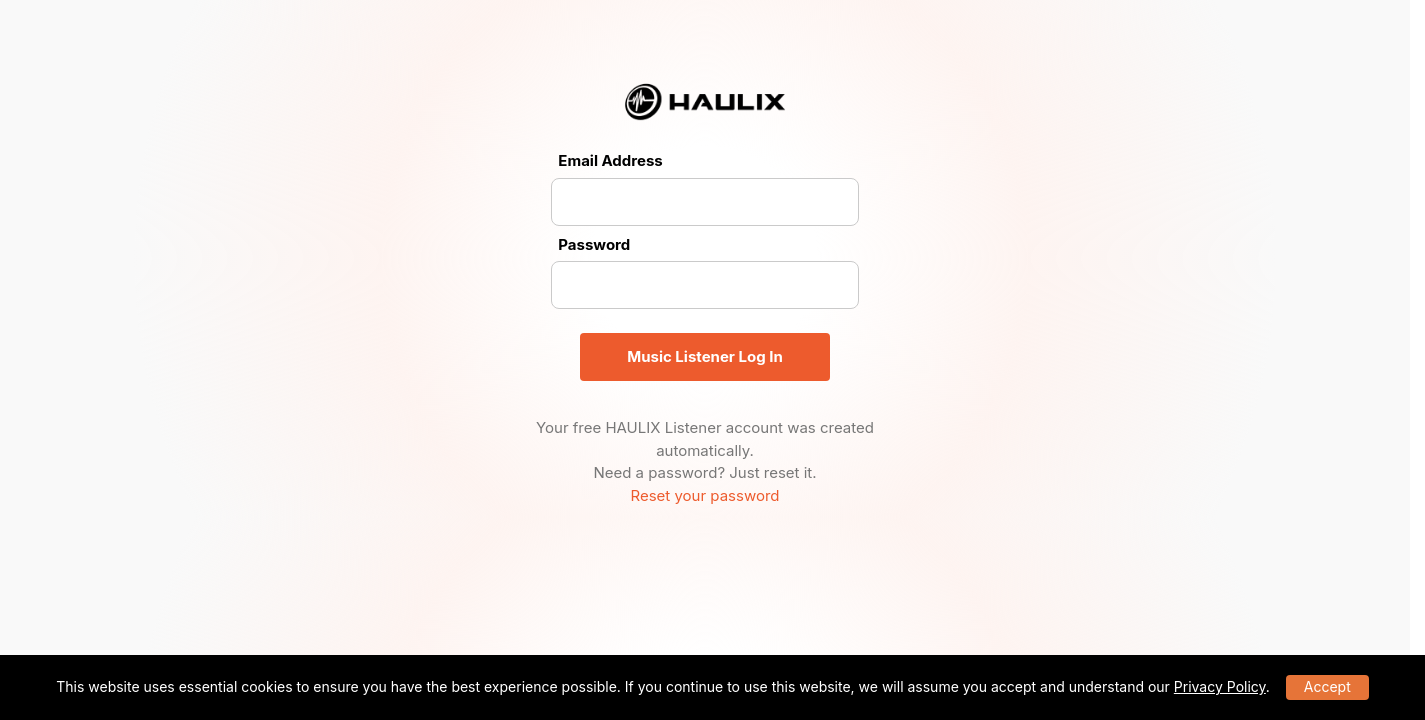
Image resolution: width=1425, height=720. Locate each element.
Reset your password (704, 495)
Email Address (610, 160)
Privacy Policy (1220, 686)
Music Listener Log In (705, 356)
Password (594, 244)
